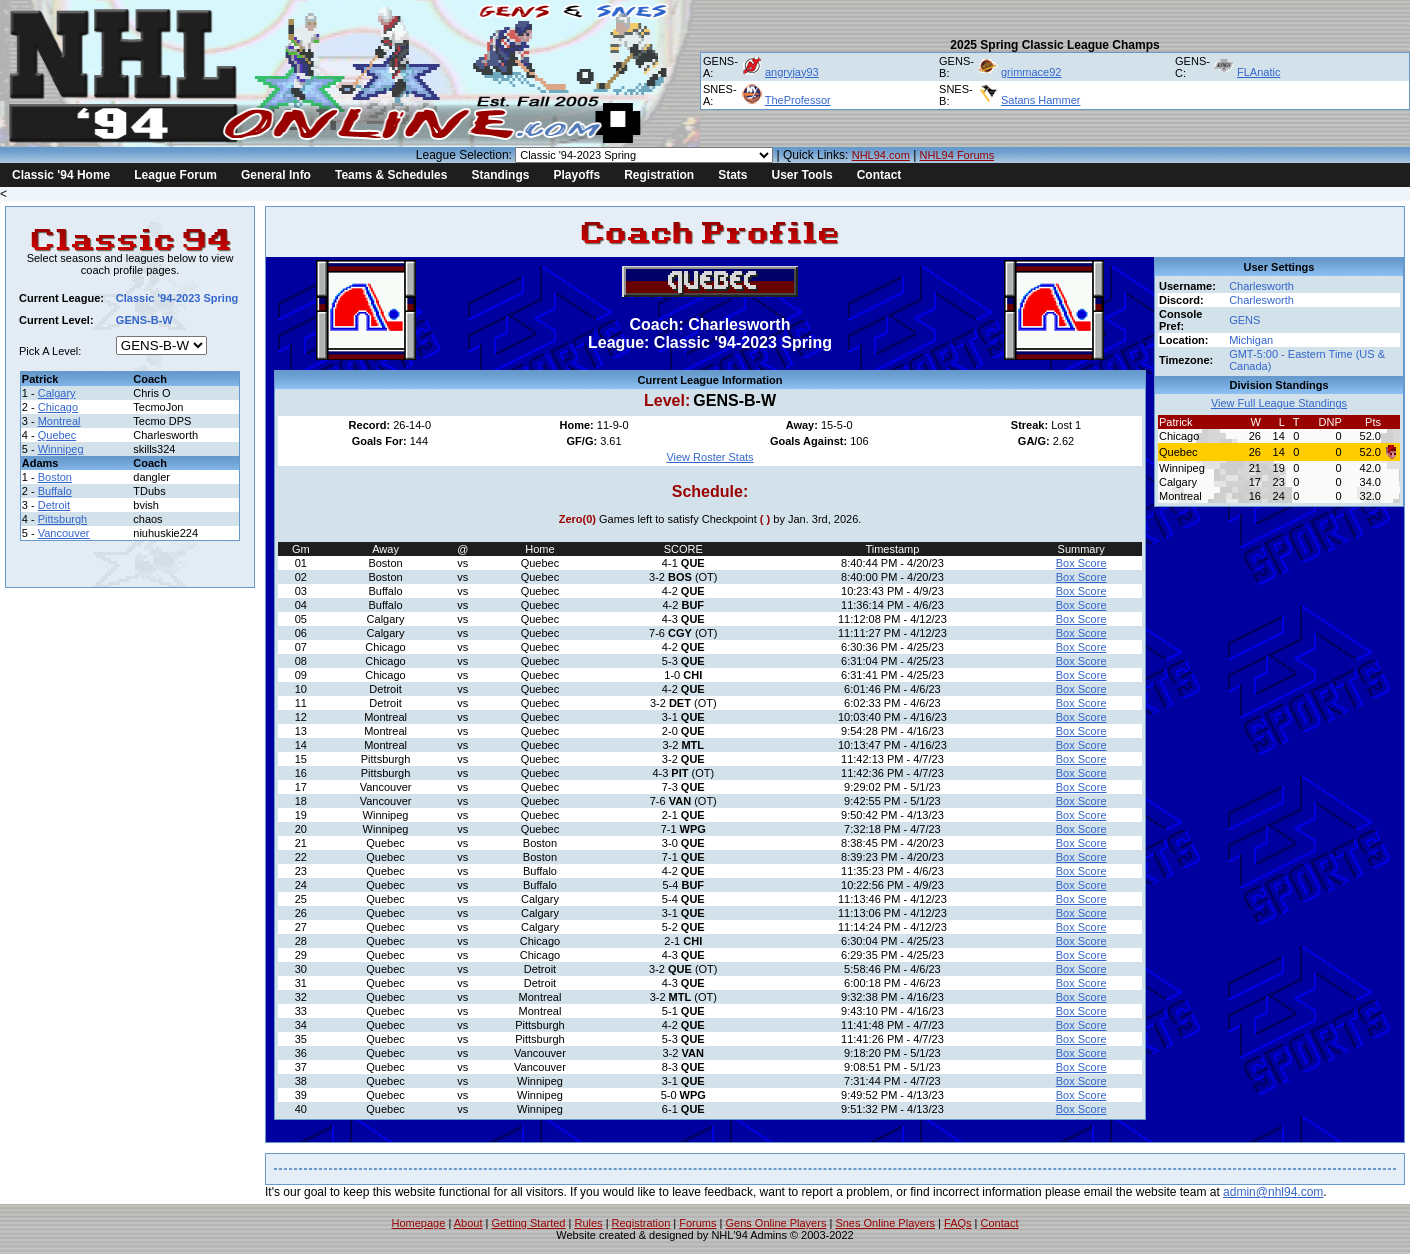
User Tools (802, 175)
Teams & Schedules (391, 175)
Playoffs (576, 175)
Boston (55, 477)
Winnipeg (61, 449)
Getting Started (528, 1223)
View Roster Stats (709, 457)
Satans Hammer (1040, 100)
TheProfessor (798, 100)
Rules (588, 1223)
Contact (879, 175)
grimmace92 (1031, 72)
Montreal (59, 421)
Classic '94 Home (61, 175)
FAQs (958, 1223)
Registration (659, 175)
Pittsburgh (63, 519)
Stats (732, 175)
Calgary (57, 393)
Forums (697, 1223)
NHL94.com (881, 155)
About (468, 1223)
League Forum (175, 175)
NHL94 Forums (957, 155)
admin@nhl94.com (1273, 1192)
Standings (500, 175)
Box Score (1081, 563)
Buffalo (55, 491)
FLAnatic (1258, 72)
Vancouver (64, 533)
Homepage (419, 1223)
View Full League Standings (1279, 403)
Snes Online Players (885, 1223)
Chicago (58, 407)
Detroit (54, 505)
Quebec (57, 435)
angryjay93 (792, 72)
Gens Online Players (776, 1223)
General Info (276, 175)
